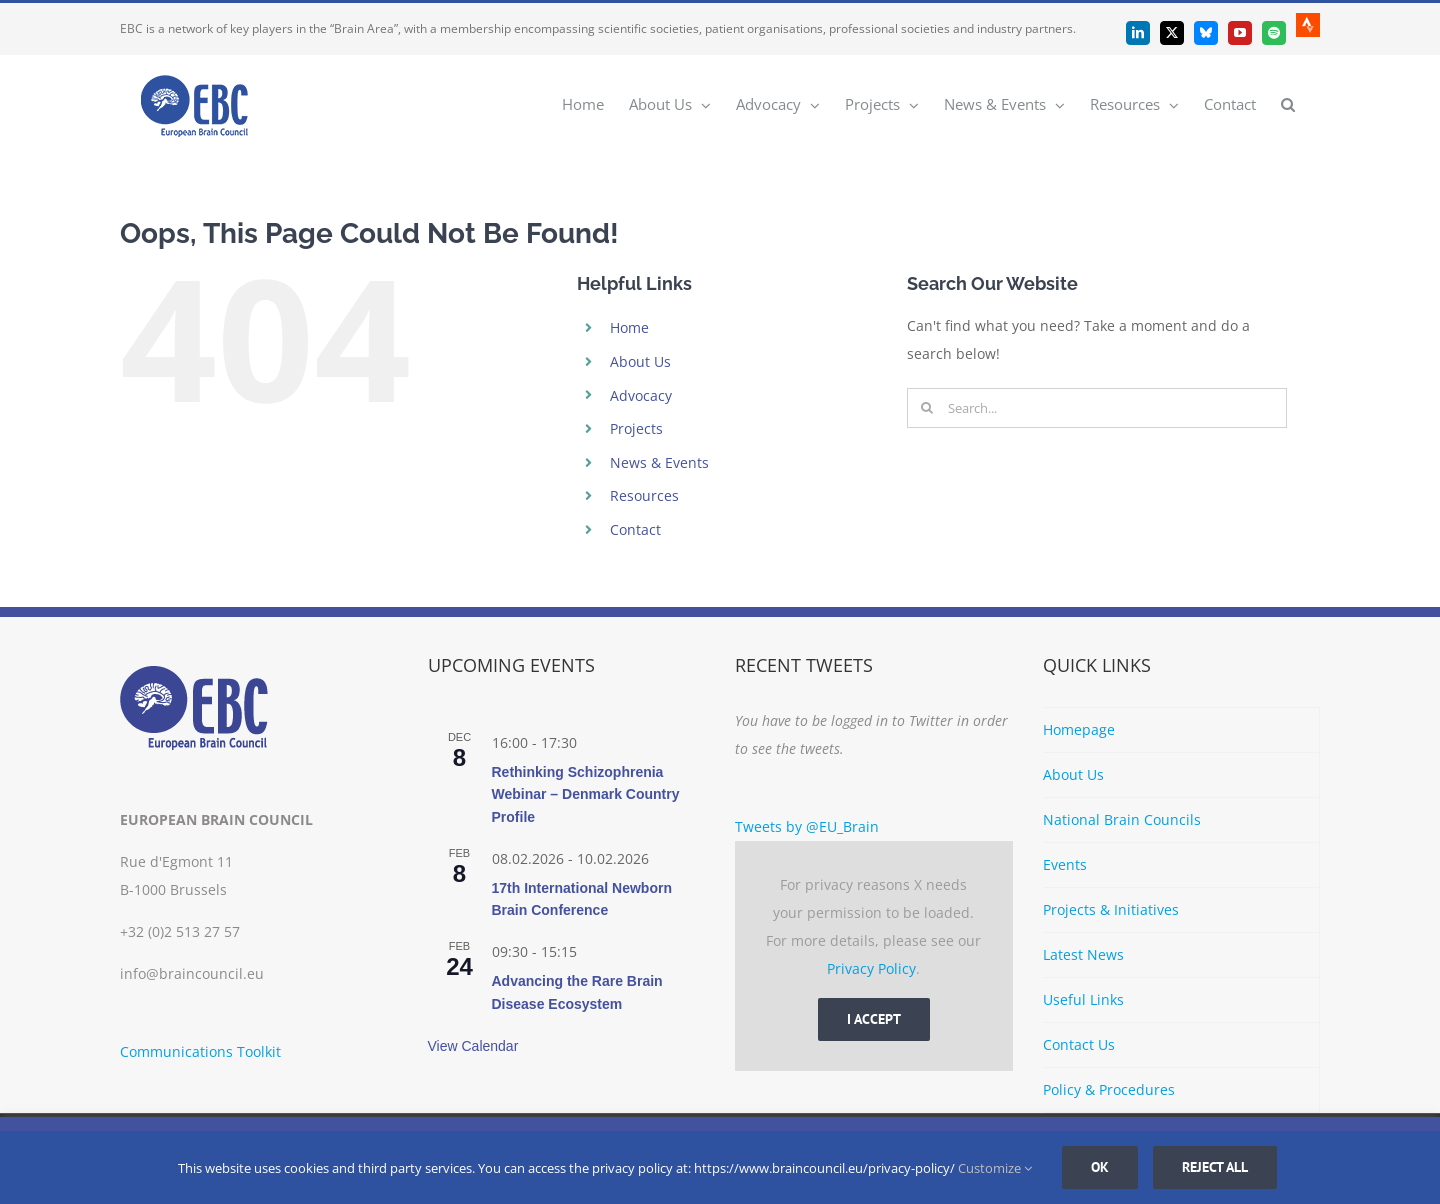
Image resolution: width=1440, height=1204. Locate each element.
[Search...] (1097, 408)
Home (629, 327)
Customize (995, 1168)
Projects (636, 428)
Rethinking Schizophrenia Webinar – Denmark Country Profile (586, 794)
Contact (635, 529)
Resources (644, 495)
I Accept (874, 1019)
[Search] (927, 408)
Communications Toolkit (200, 1051)
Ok (1100, 1167)
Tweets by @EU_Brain (807, 826)
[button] (1288, 103)
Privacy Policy (871, 968)
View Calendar (473, 1046)
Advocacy (641, 395)
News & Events (659, 462)
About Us (640, 361)
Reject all (1215, 1167)
